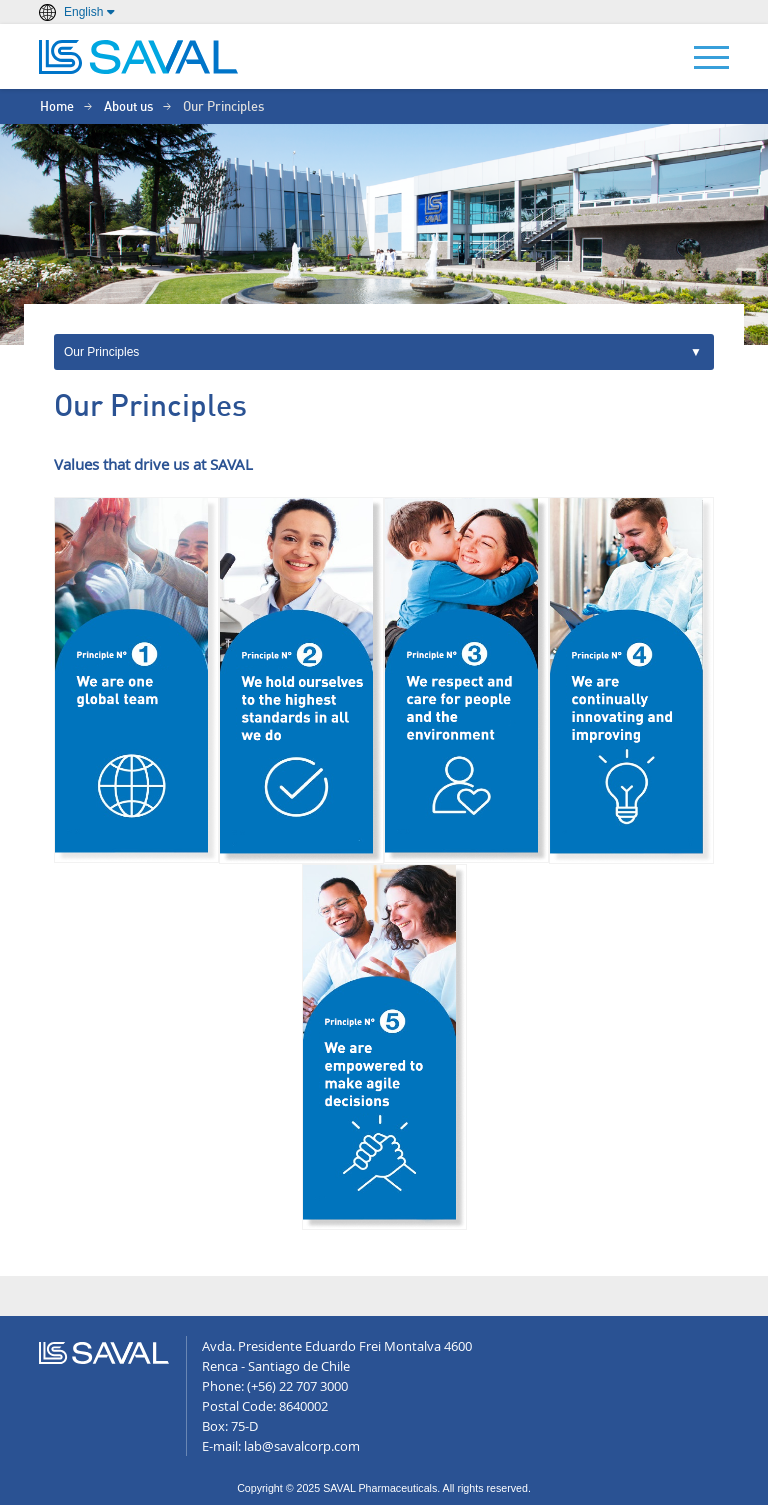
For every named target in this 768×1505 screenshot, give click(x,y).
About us (128, 107)
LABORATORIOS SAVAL (139, 57)
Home (57, 107)
